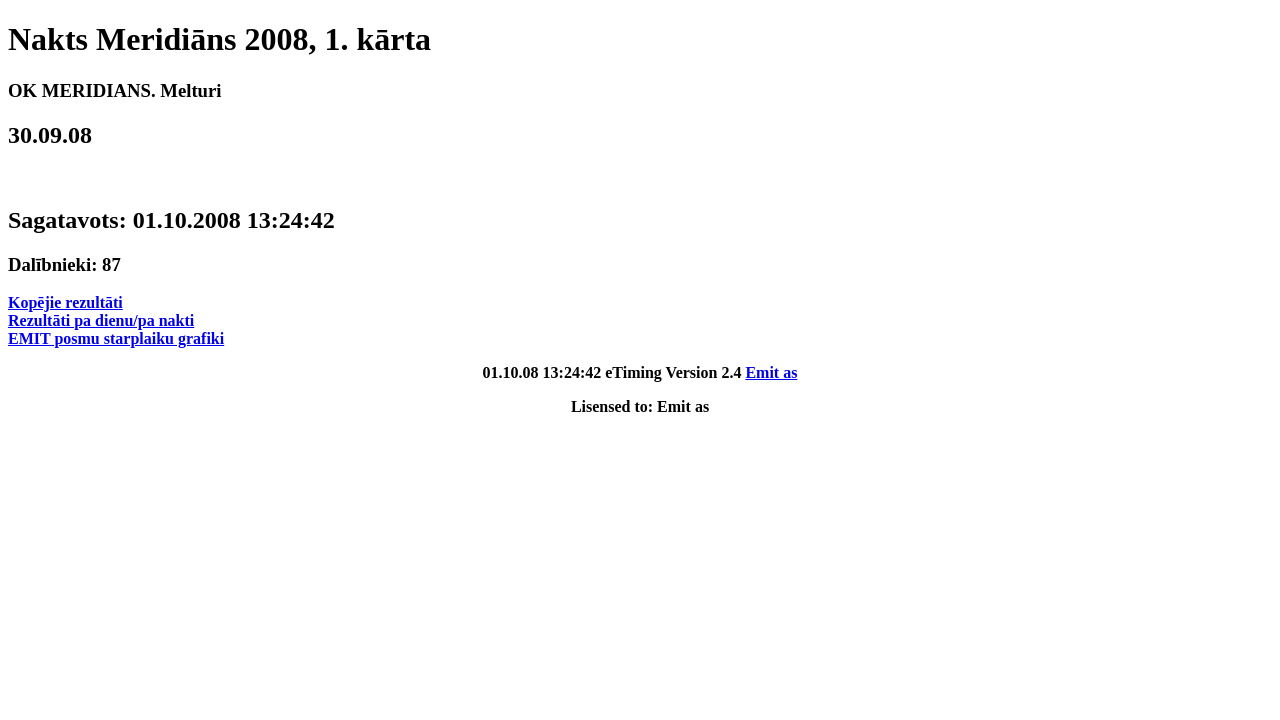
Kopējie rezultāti (65, 302)
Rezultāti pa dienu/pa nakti (101, 320)
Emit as (771, 372)
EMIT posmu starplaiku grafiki (116, 338)
